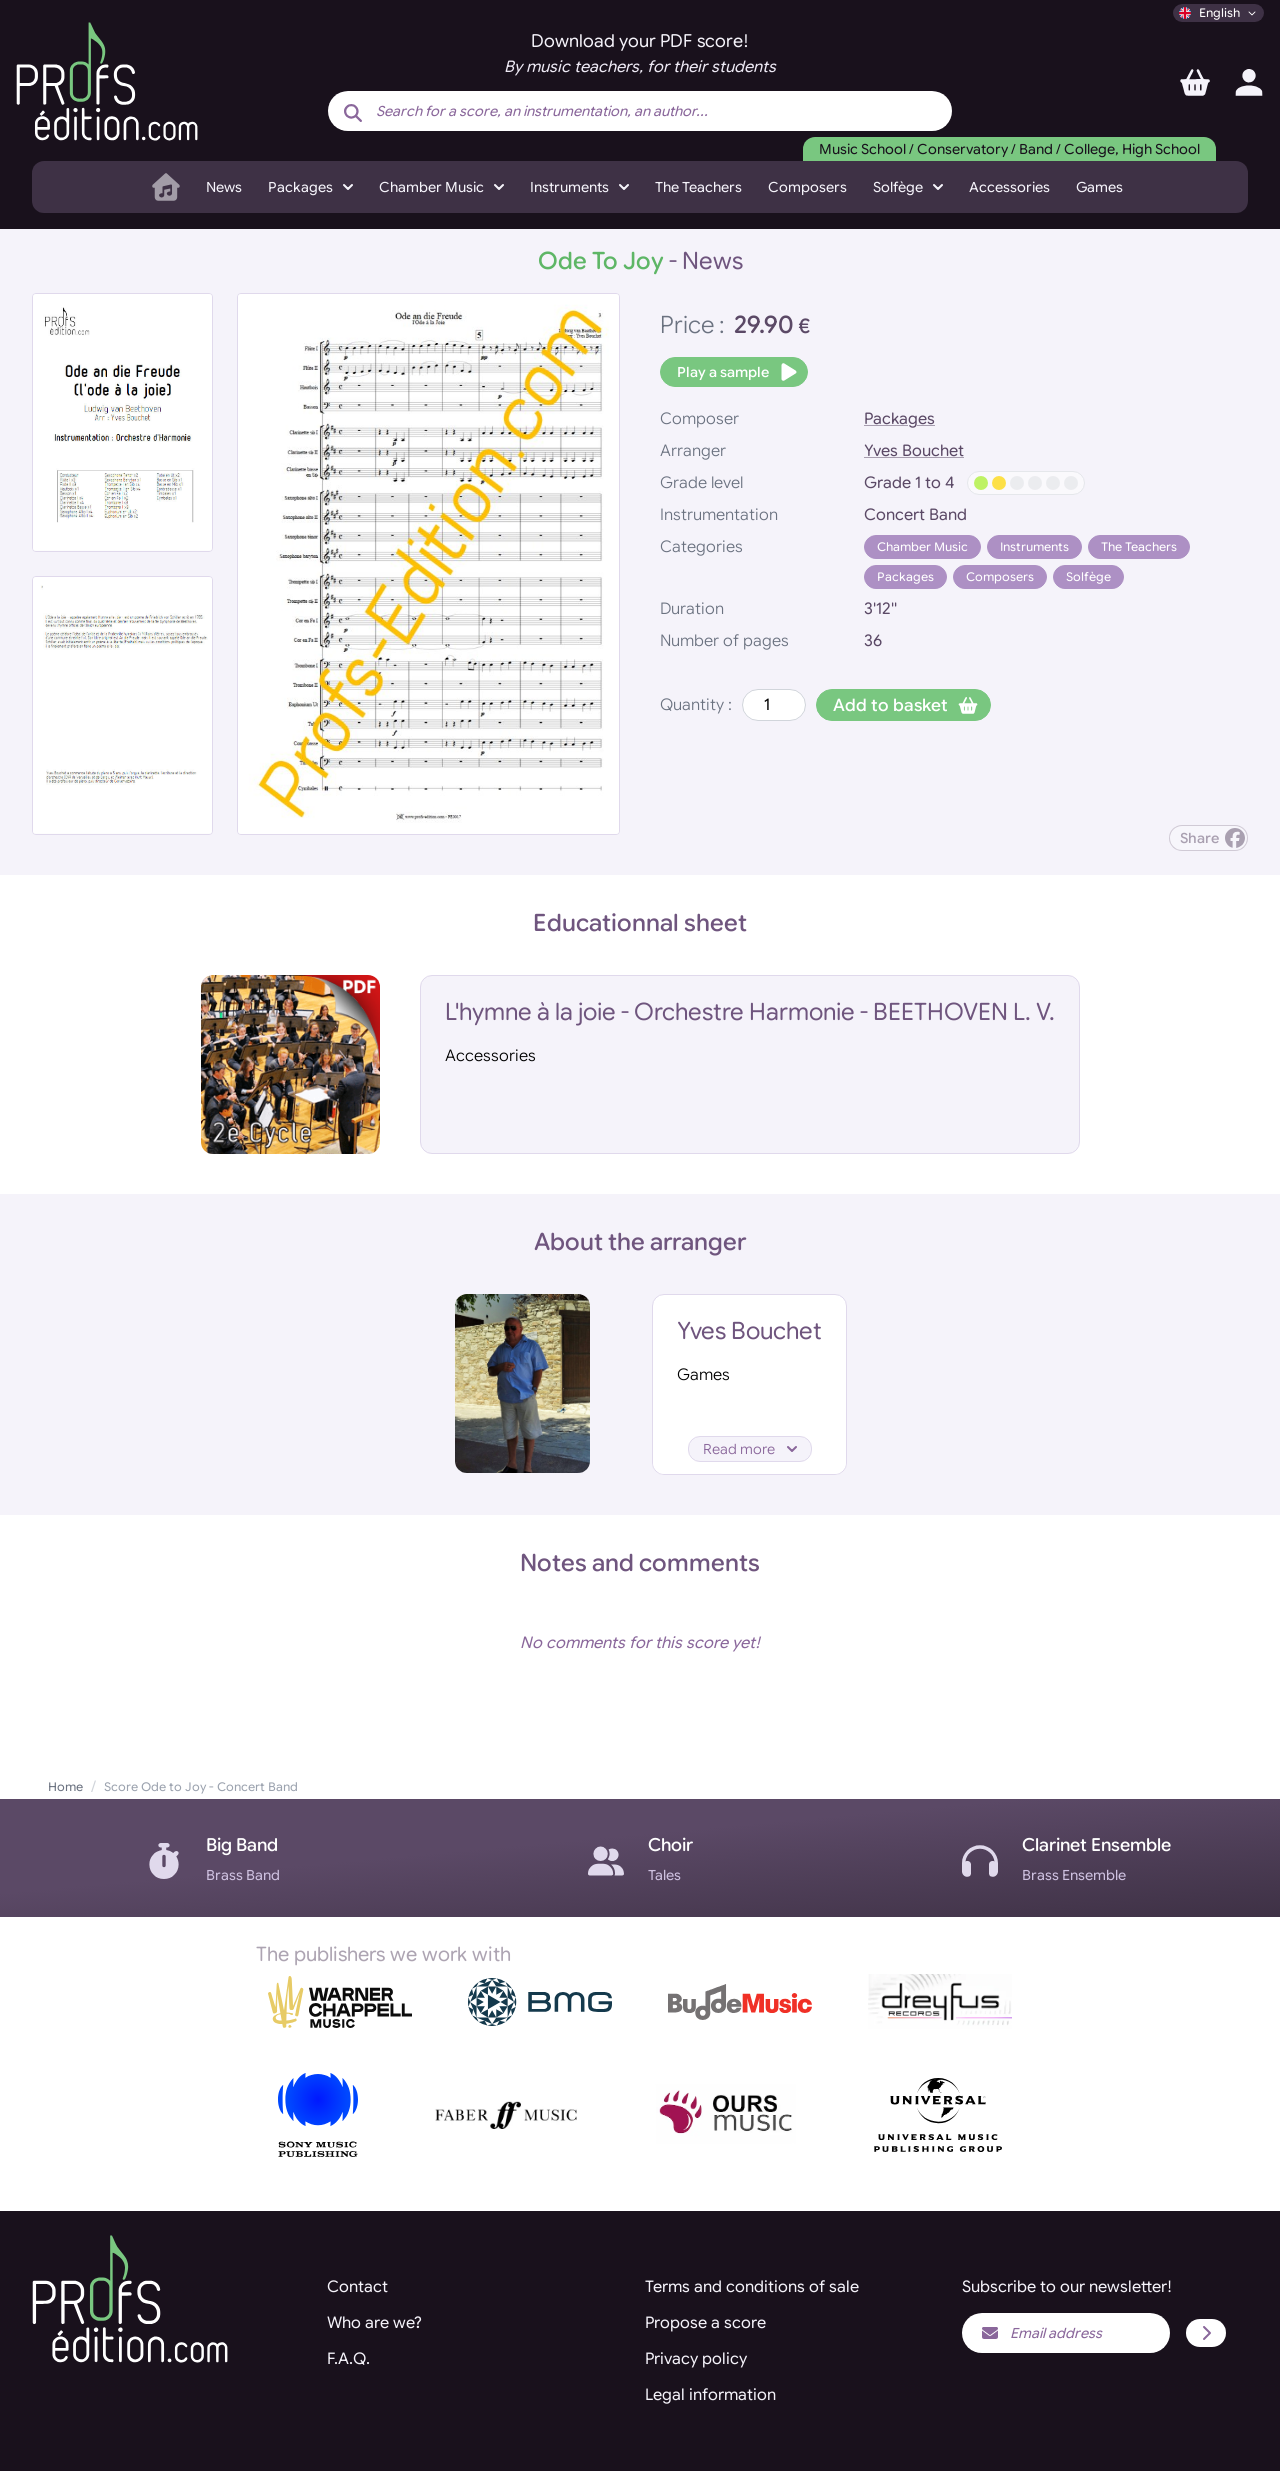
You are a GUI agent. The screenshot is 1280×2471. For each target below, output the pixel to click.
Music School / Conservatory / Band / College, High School (1009, 149)
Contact (357, 2287)
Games (1099, 187)
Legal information (710, 2395)
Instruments (1034, 546)
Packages (899, 419)
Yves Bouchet (914, 451)
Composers (807, 187)
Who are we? (374, 2323)
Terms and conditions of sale (752, 2287)
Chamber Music (922, 546)
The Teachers (698, 187)
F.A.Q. (348, 2359)
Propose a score (705, 2323)
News (224, 187)
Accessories (1009, 187)
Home (65, 1786)
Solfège (1088, 576)
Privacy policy (696, 2359)
